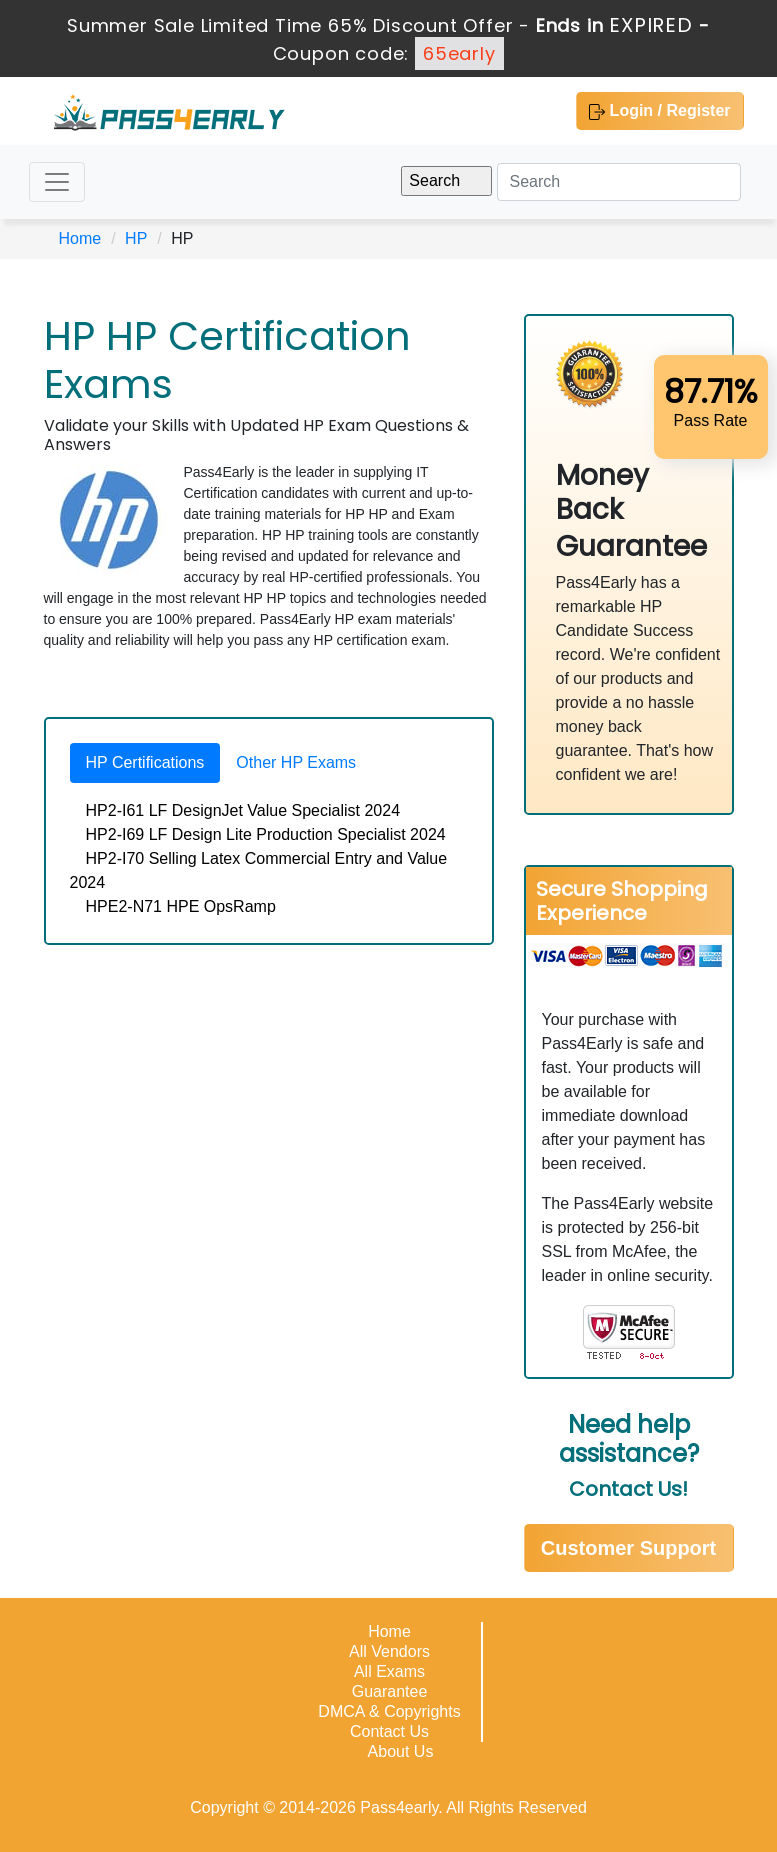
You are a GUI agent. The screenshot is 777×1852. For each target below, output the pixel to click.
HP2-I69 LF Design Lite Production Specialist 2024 (266, 834)
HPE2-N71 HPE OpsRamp (181, 906)
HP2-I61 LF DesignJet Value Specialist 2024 (243, 810)
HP (136, 238)
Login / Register (659, 111)
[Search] (619, 182)
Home (80, 238)
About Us (401, 1751)
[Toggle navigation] (57, 182)
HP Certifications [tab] (145, 762)
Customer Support (629, 1548)
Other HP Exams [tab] (296, 762)
